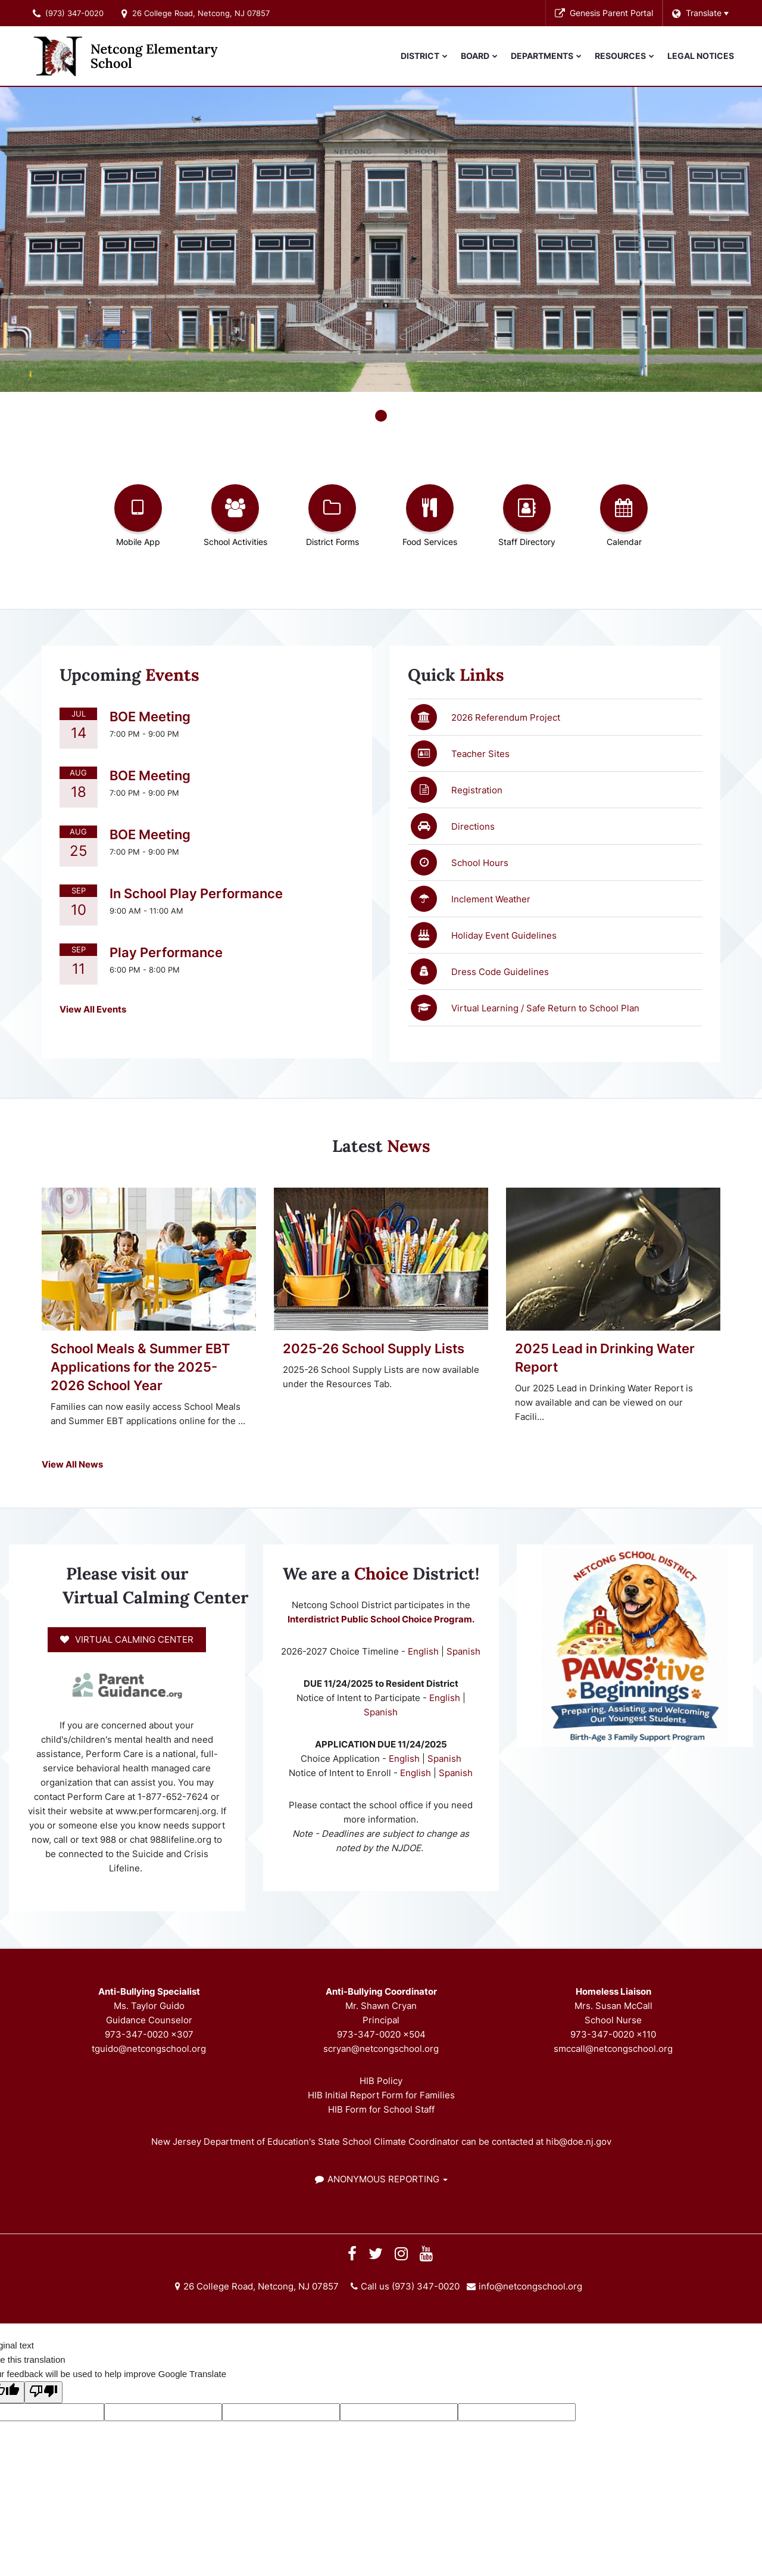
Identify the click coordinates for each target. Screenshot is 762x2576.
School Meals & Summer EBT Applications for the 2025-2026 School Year (140, 1367)
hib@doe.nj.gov (578, 2141)
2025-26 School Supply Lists (373, 1348)
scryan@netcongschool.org (381, 2048)
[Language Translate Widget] (700, 13)
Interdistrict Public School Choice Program (380, 1619)
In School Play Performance (196, 893)
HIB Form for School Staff (381, 2109)
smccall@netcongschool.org (613, 2048)
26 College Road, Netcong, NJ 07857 (201, 13)
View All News (72, 1464)
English (424, 1651)
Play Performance (166, 952)
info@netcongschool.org (530, 2286)
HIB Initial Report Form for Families (381, 2095)
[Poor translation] (43, 2392)
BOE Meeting (150, 716)
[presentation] (381, 416)
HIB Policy (381, 2080)
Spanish (463, 1651)
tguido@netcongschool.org (149, 2048)
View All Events (93, 1009)
